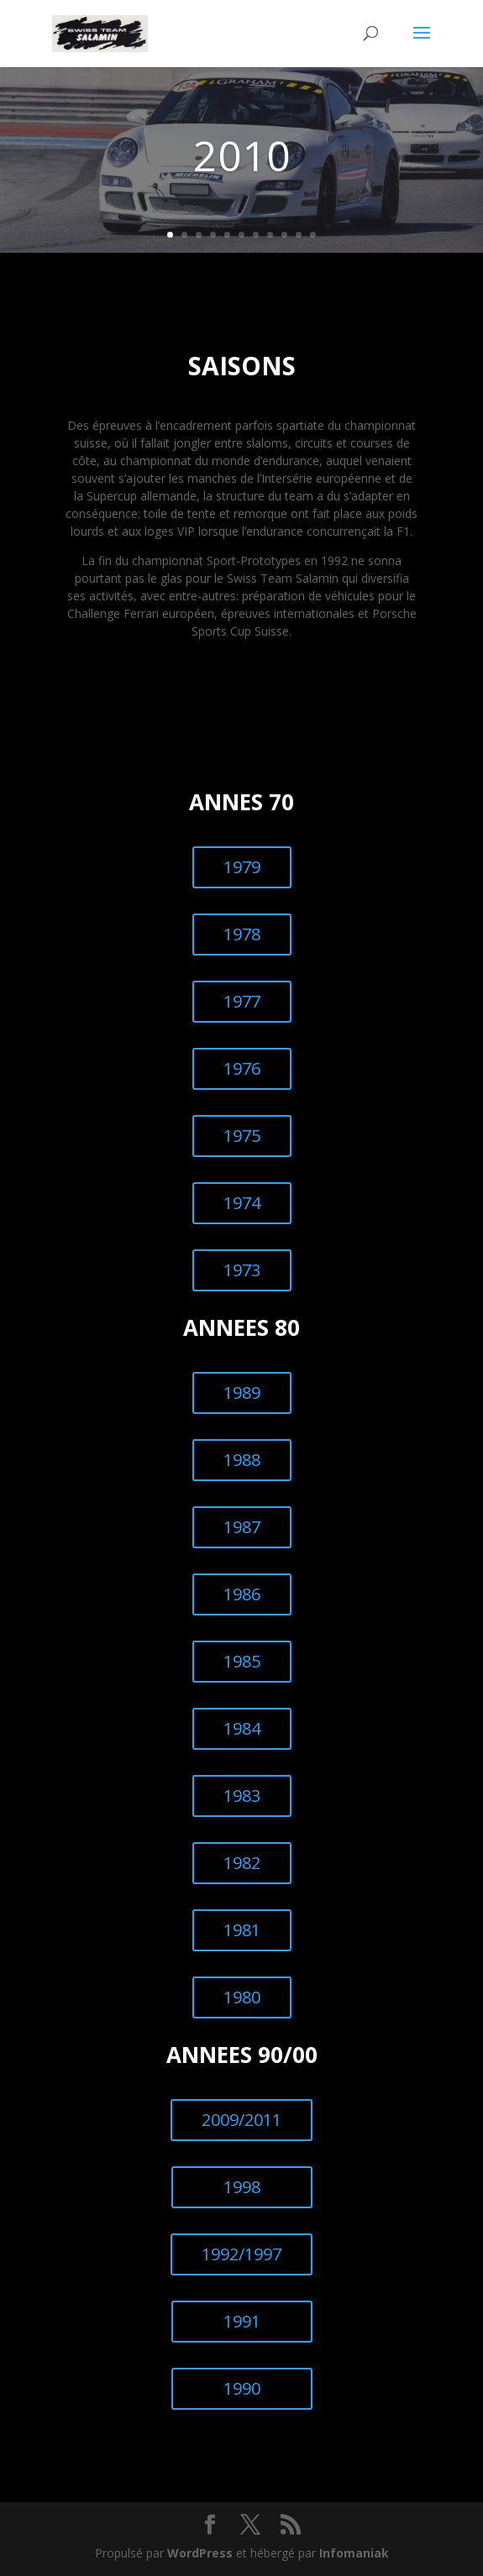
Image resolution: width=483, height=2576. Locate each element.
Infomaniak (354, 2553)
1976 (241, 1068)
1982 (241, 1862)
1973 (241, 1270)
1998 (241, 2186)
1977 (241, 1001)
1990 (241, 2388)
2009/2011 (241, 2119)
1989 (241, 1392)
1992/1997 (241, 2254)
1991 (241, 2321)
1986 (241, 1594)
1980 (241, 1997)
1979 (241, 867)
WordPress (200, 2553)
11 (313, 235)
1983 (241, 1795)
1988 (241, 1459)
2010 (242, 155)
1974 (241, 1202)
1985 (241, 1661)
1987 (241, 1527)
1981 (241, 1930)
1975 (241, 1135)
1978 (241, 934)
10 (299, 235)
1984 (241, 1728)
